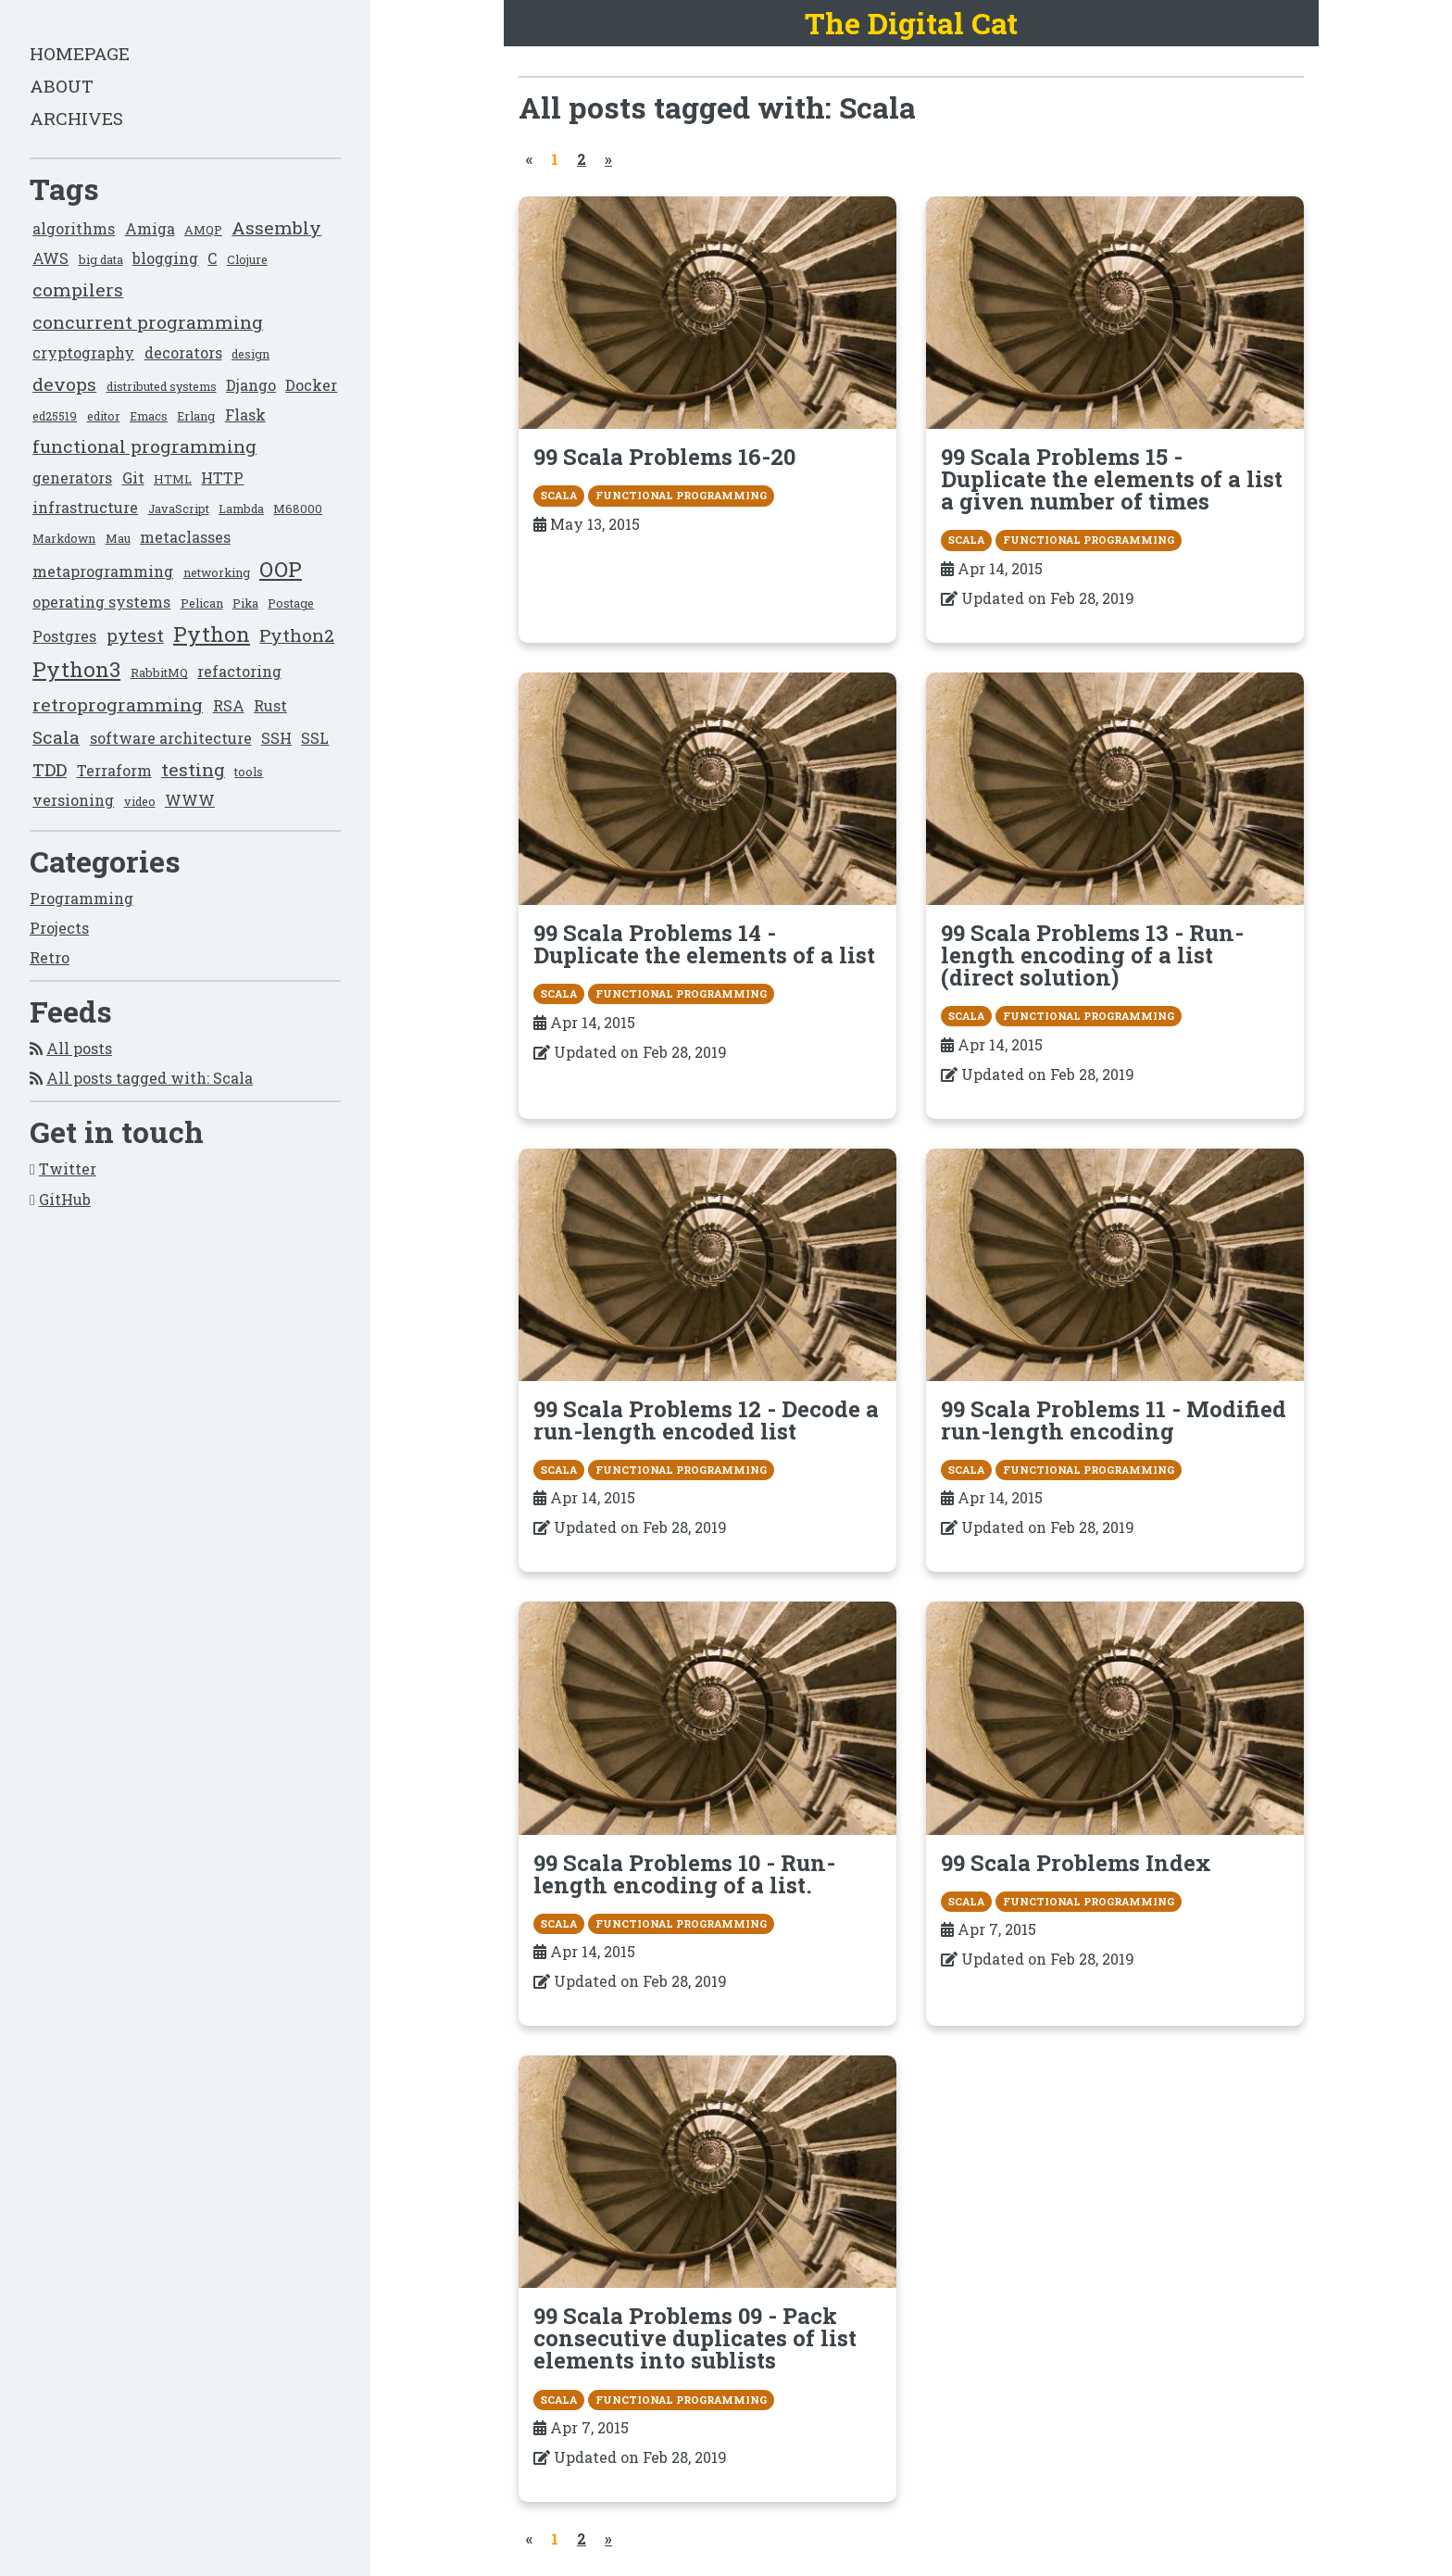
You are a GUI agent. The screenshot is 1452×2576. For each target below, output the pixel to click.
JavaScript (178, 508)
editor (103, 415)
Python (211, 634)
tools (248, 771)
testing (193, 769)
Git (133, 477)
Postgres (64, 636)
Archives (76, 118)
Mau (118, 538)
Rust (270, 705)
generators (72, 477)
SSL (315, 738)
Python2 (296, 635)
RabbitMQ (159, 672)
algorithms (73, 228)
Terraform (114, 770)
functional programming (144, 446)
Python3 (76, 669)
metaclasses (185, 537)
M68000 (297, 508)
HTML (173, 478)
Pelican (202, 603)
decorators (183, 352)
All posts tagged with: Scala (149, 1077)
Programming (81, 898)
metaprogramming (102, 571)
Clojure (247, 259)
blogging (165, 258)
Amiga (150, 228)
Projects (59, 927)
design (250, 353)
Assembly (276, 227)
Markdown (63, 538)
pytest (135, 635)
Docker (311, 385)
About (62, 85)
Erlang (196, 415)
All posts (79, 1048)
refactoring (239, 671)
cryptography (83, 352)
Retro (49, 957)
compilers (77, 289)
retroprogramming (117, 704)
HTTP (222, 477)
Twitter (67, 1168)
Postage (291, 603)
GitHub (65, 1199)
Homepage (80, 53)
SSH (276, 738)
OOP (280, 569)
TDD (49, 769)
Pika (245, 603)
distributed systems (161, 386)
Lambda (241, 508)
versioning (73, 800)
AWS (50, 258)
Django (251, 385)
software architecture (171, 738)
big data (101, 259)
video (140, 801)
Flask (245, 414)
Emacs (149, 415)
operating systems (101, 601)
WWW (190, 800)
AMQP (203, 229)
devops (64, 384)
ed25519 (54, 415)
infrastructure (85, 507)
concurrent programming (147, 321)
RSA (228, 705)
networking (216, 572)
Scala (56, 736)
